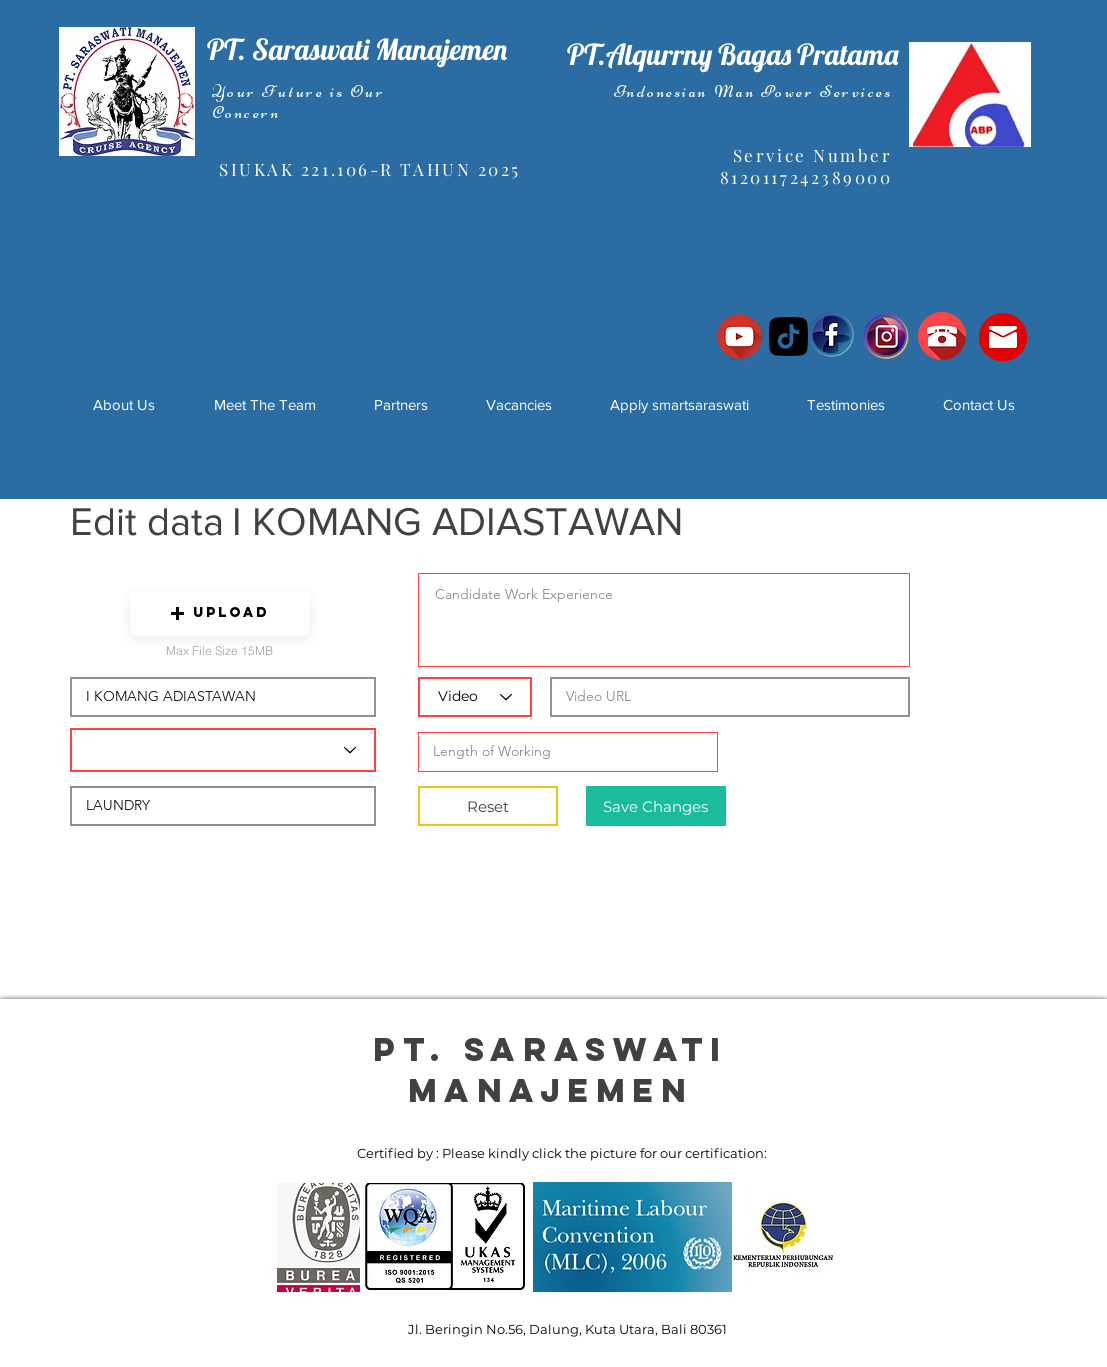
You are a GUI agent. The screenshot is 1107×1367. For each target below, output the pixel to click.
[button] (220, 613)
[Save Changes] (656, 806)
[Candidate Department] (223, 750)
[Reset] (488, 806)
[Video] (475, 697)
